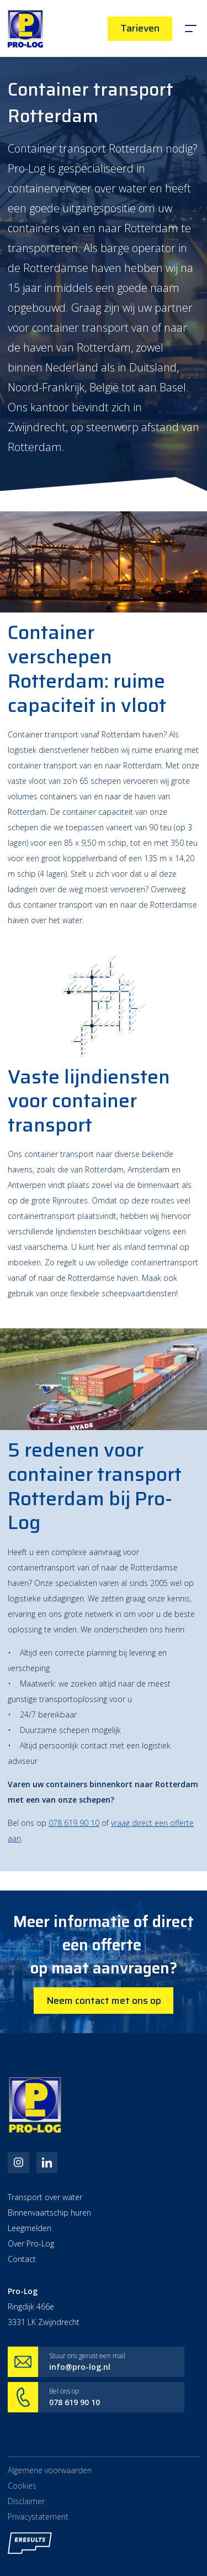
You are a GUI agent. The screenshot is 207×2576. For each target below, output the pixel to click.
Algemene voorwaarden (50, 2473)
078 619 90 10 (74, 1823)
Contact (22, 2260)
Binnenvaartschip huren (49, 2214)
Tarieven (140, 28)
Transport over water (45, 2198)
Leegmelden (29, 2229)
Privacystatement (38, 2523)
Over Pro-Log (31, 2245)
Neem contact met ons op (103, 2000)
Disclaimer (26, 2506)
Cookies (22, 2490)
